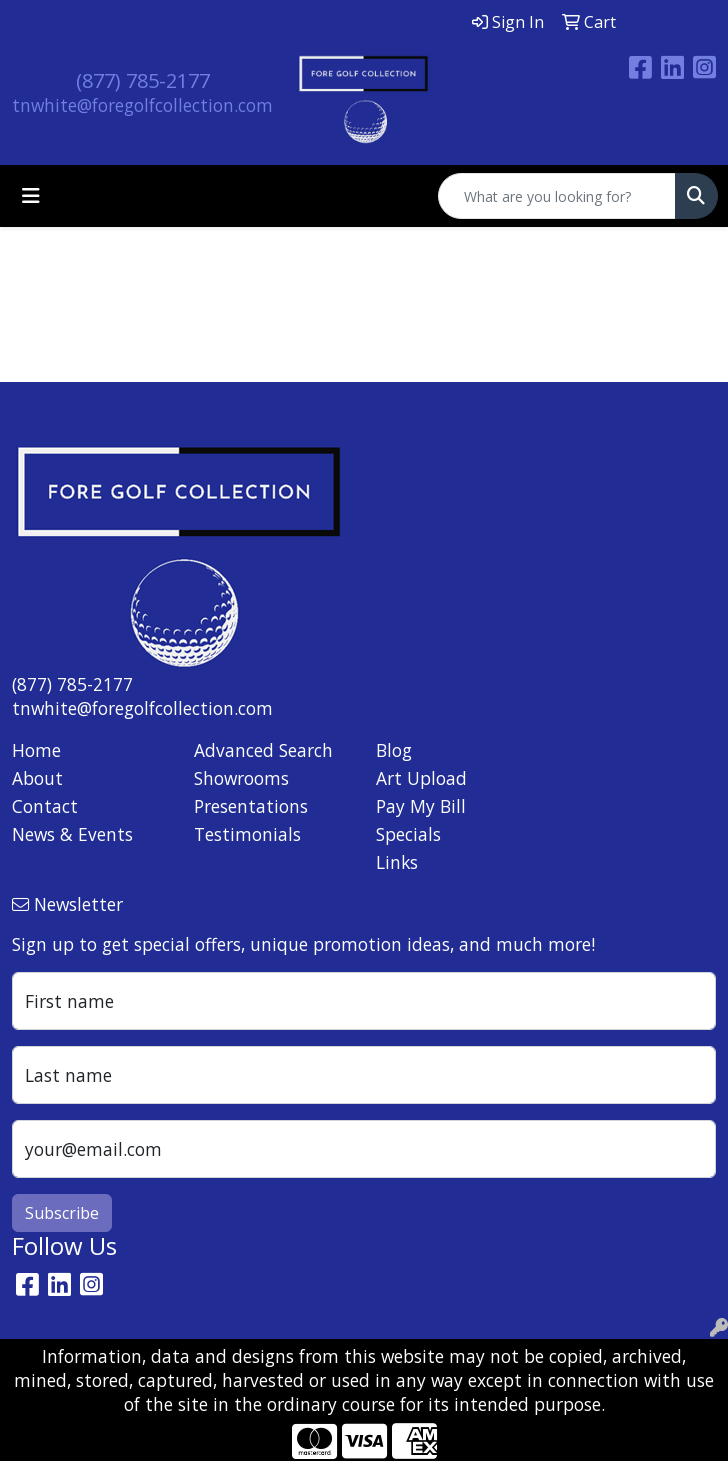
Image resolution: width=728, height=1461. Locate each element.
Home (36, 750)
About (37, 778)
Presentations (251, 806)
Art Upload (421, 778)
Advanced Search (263, 750)
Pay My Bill (421, 806)
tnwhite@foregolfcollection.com (142, 105)
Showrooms (241, 778)
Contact (45, 806)
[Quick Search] (557, 196)
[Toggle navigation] (31, 196)
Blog (394, 750)
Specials (408, 834)
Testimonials (247, 834)
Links (397, 862)
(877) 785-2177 (143, 80)
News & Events (72, 834)
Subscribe (62, 1213)
